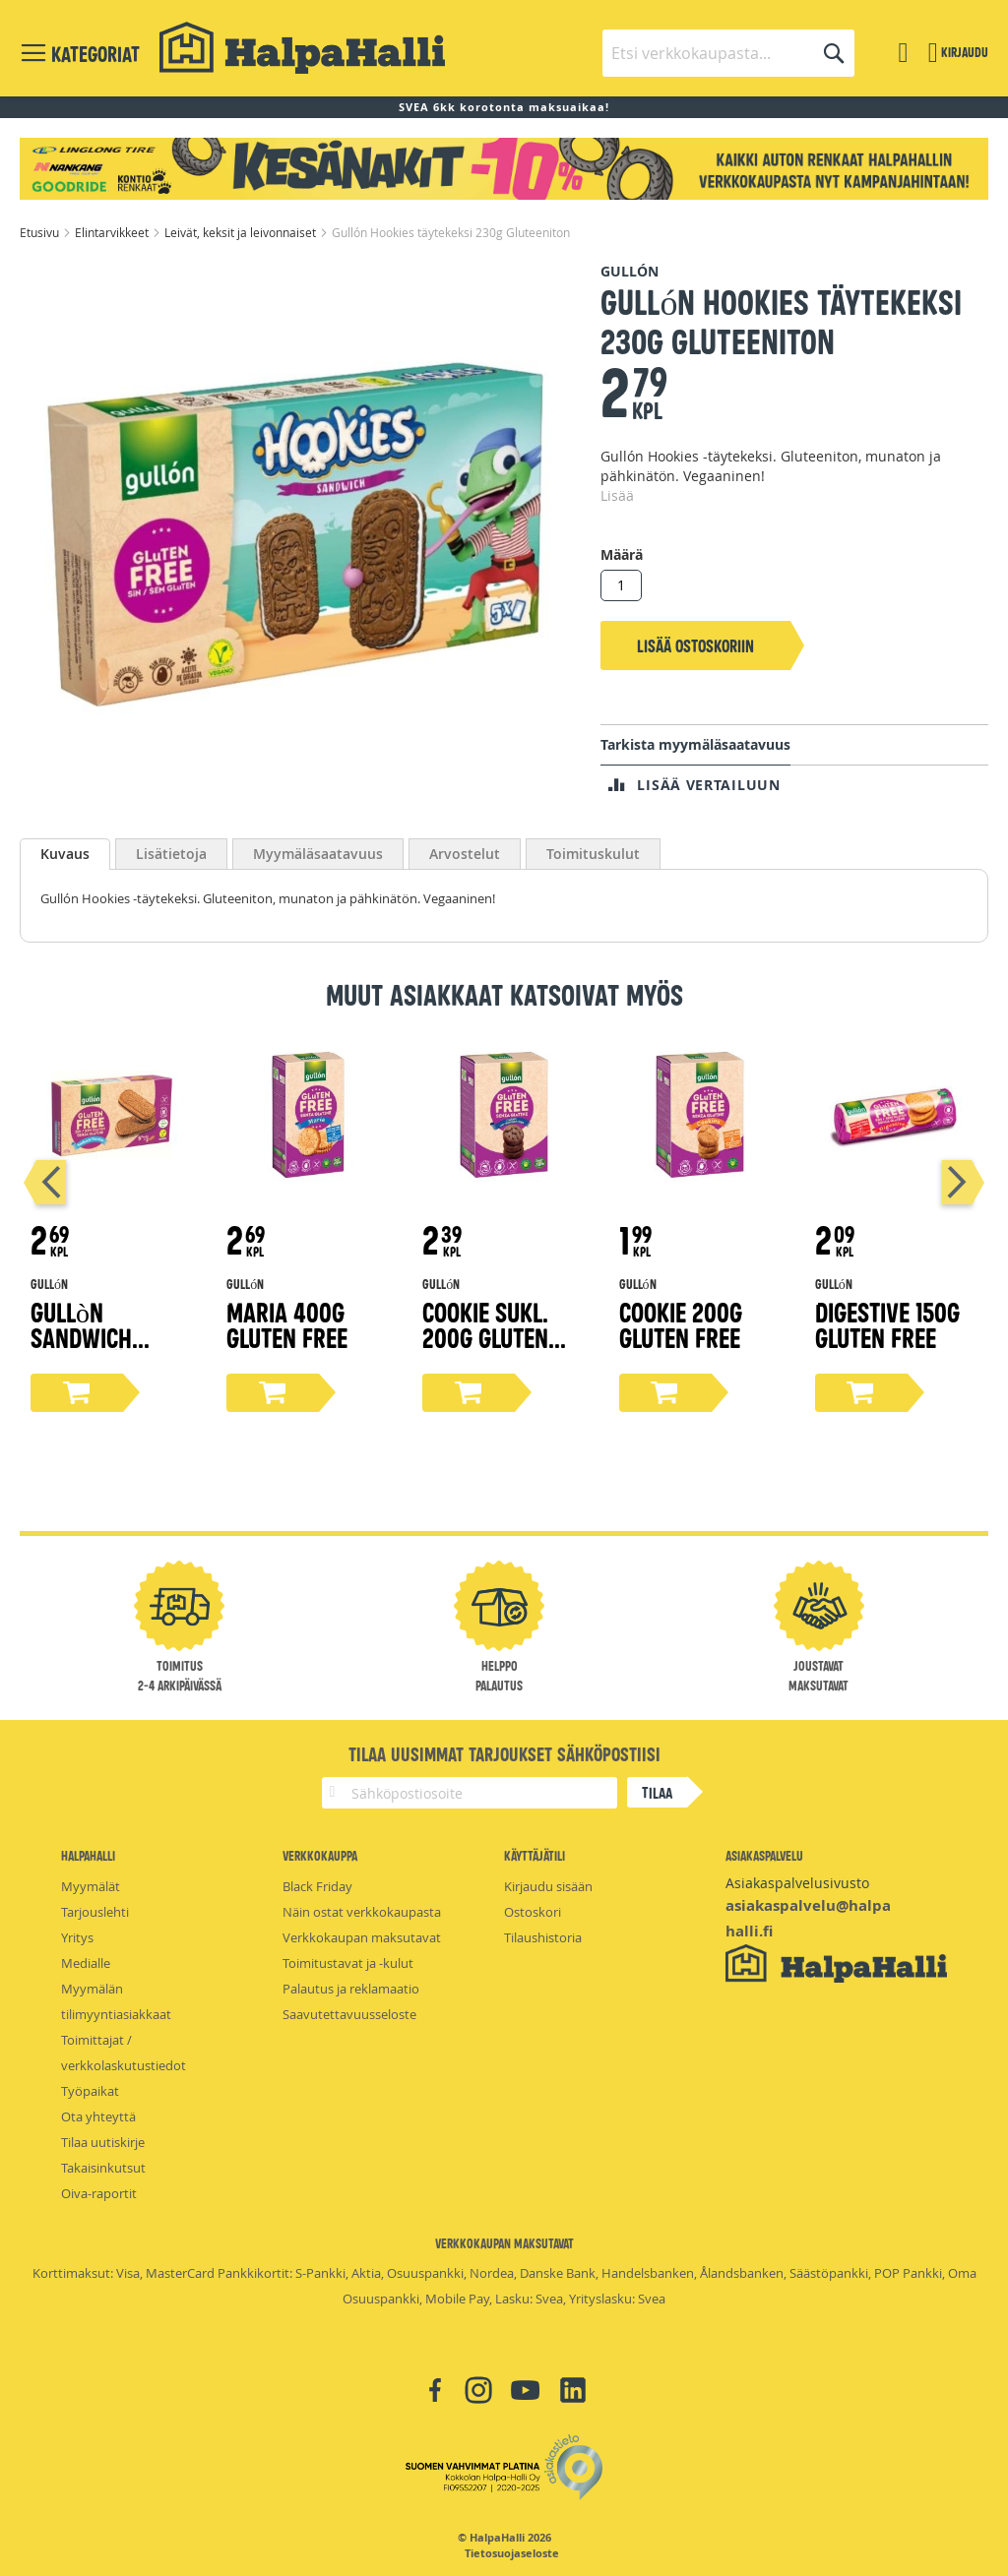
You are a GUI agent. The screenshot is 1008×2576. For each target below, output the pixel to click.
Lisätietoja (171, 853)
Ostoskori (532, 1912)
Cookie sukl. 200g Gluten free (485, 1337)
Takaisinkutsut (103, 2168)
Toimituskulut (593, 853)
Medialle (85, 1963)
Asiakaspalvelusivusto (797, 1882)
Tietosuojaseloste (512, 2553)
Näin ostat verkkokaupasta (362, 1912)
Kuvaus (65, 853)
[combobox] (728, 53)
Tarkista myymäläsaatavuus (695, 744)
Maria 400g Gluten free (286, 1324)
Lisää (617, 495)
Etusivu (41, 232)
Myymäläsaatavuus (318, 853)
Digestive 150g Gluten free (887, 1324)
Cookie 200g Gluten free (680, 1324)
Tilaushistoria (543, 1937)
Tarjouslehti (95, 1912)
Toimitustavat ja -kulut (348, 1963)
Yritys (77, 1937)
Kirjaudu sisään (548, 1886)
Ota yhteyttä (98, 2116)
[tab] (65, 854)
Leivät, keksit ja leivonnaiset (241, 232)
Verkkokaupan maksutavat (362, 1937)
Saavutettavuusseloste (349, 2014)
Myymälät (90, 1886)
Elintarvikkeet (113, 232)
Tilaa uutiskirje (103, 2142)
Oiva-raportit (99, 2193)
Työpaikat (90, 2091)
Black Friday (317, 1886)
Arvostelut (464, 853)
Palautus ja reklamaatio (351, 1988)
